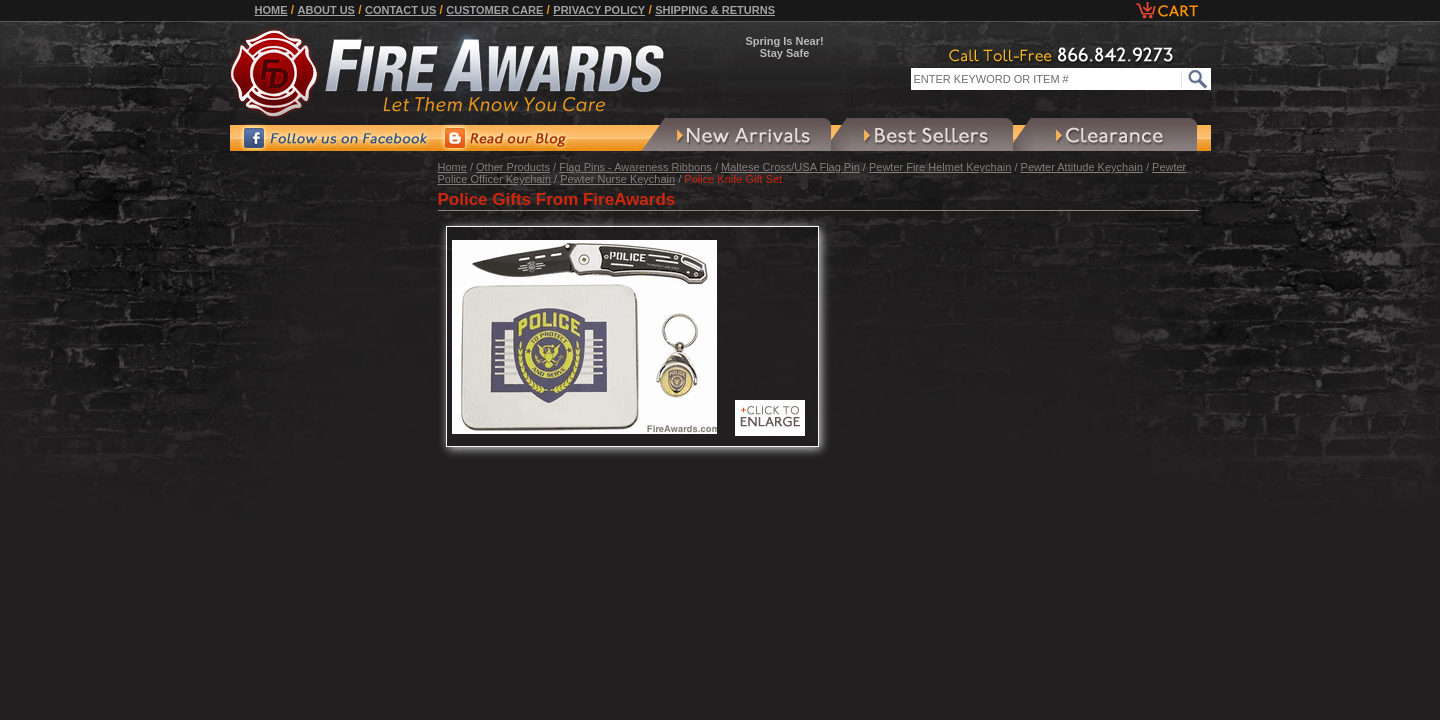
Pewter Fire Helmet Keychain (940, 167)
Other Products (513, 167)
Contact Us (400, 10)
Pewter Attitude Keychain (1082, 167)
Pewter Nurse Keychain (617, 179)
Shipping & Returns (715, 10)
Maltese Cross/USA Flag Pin (790, 167)
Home (271, 10)
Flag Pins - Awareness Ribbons (635, 167)
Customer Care (494, 10)
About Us (326, 10)
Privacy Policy (599, 10)
